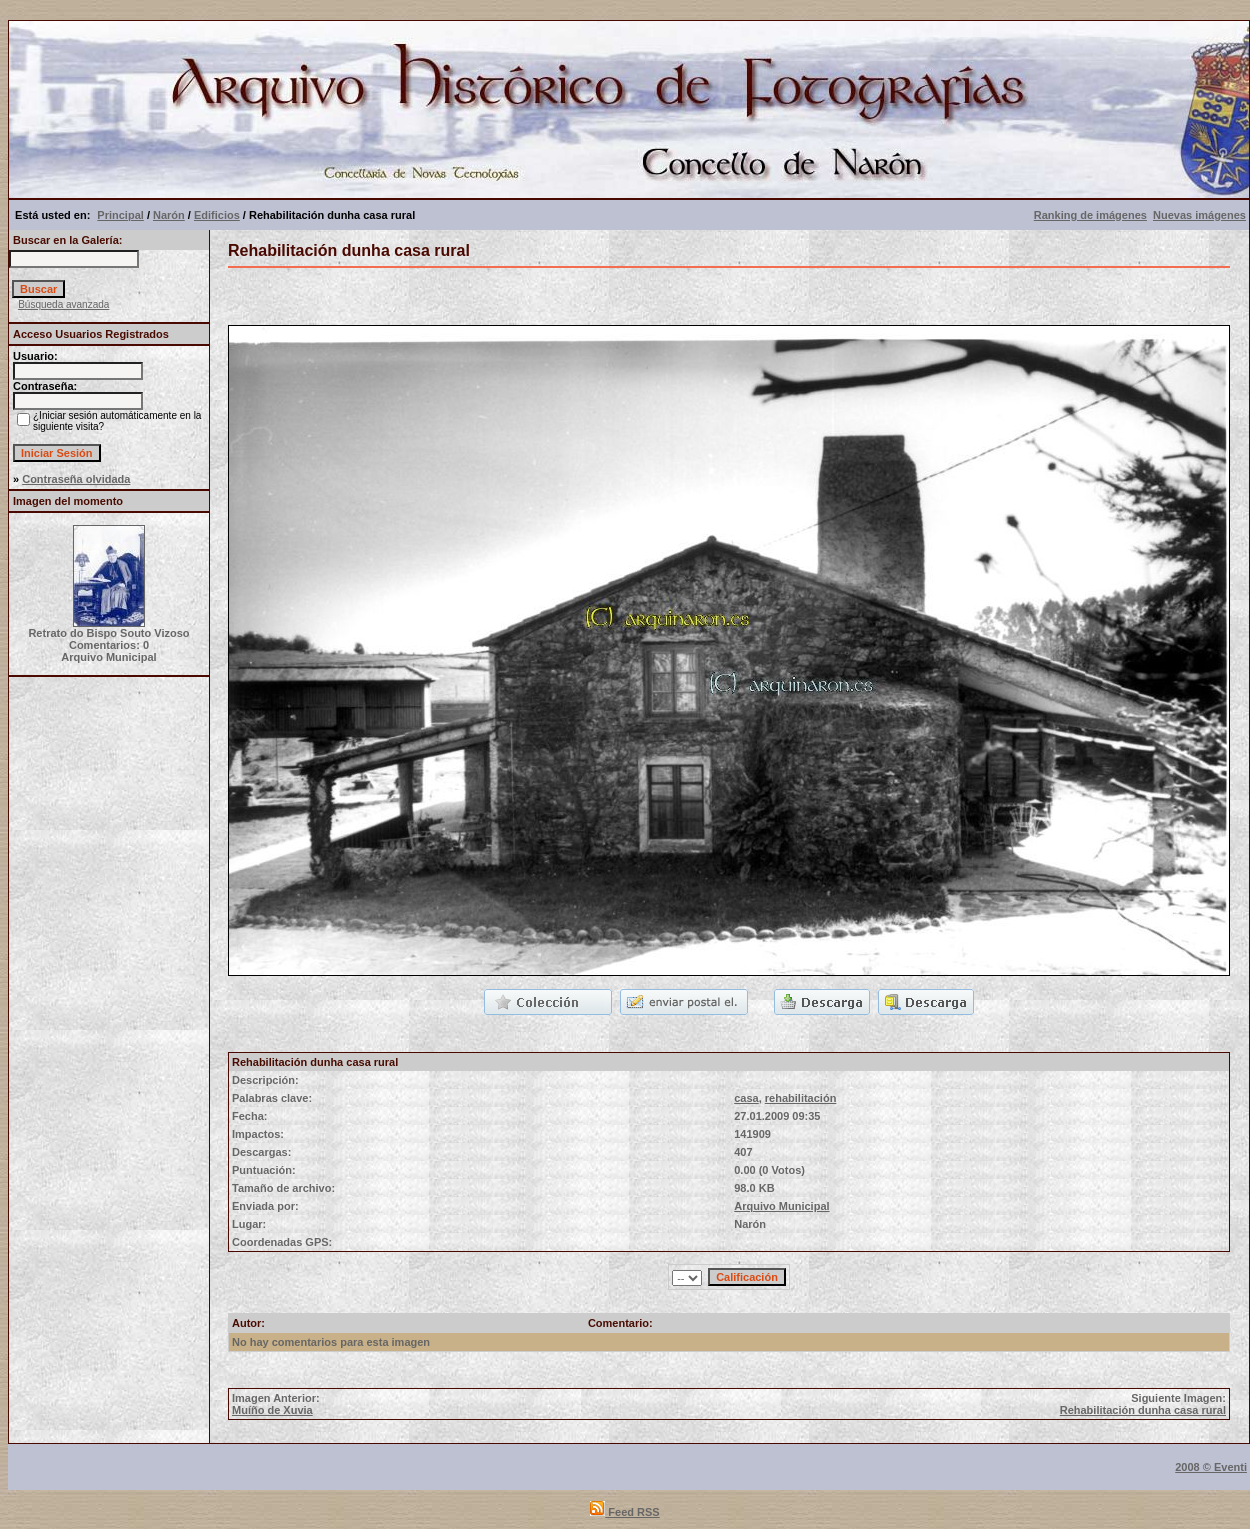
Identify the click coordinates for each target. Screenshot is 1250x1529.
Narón (169, 215)
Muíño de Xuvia (272, 1410)
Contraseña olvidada (76, 479)
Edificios (217, 215)
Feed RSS (624, 1512)
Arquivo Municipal (781, 1206)
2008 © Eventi (1211, 1467)
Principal (120, 215)
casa (746, 1098)
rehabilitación (801, 1098)
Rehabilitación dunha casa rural (1143, 1410)
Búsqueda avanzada (63, 304)
